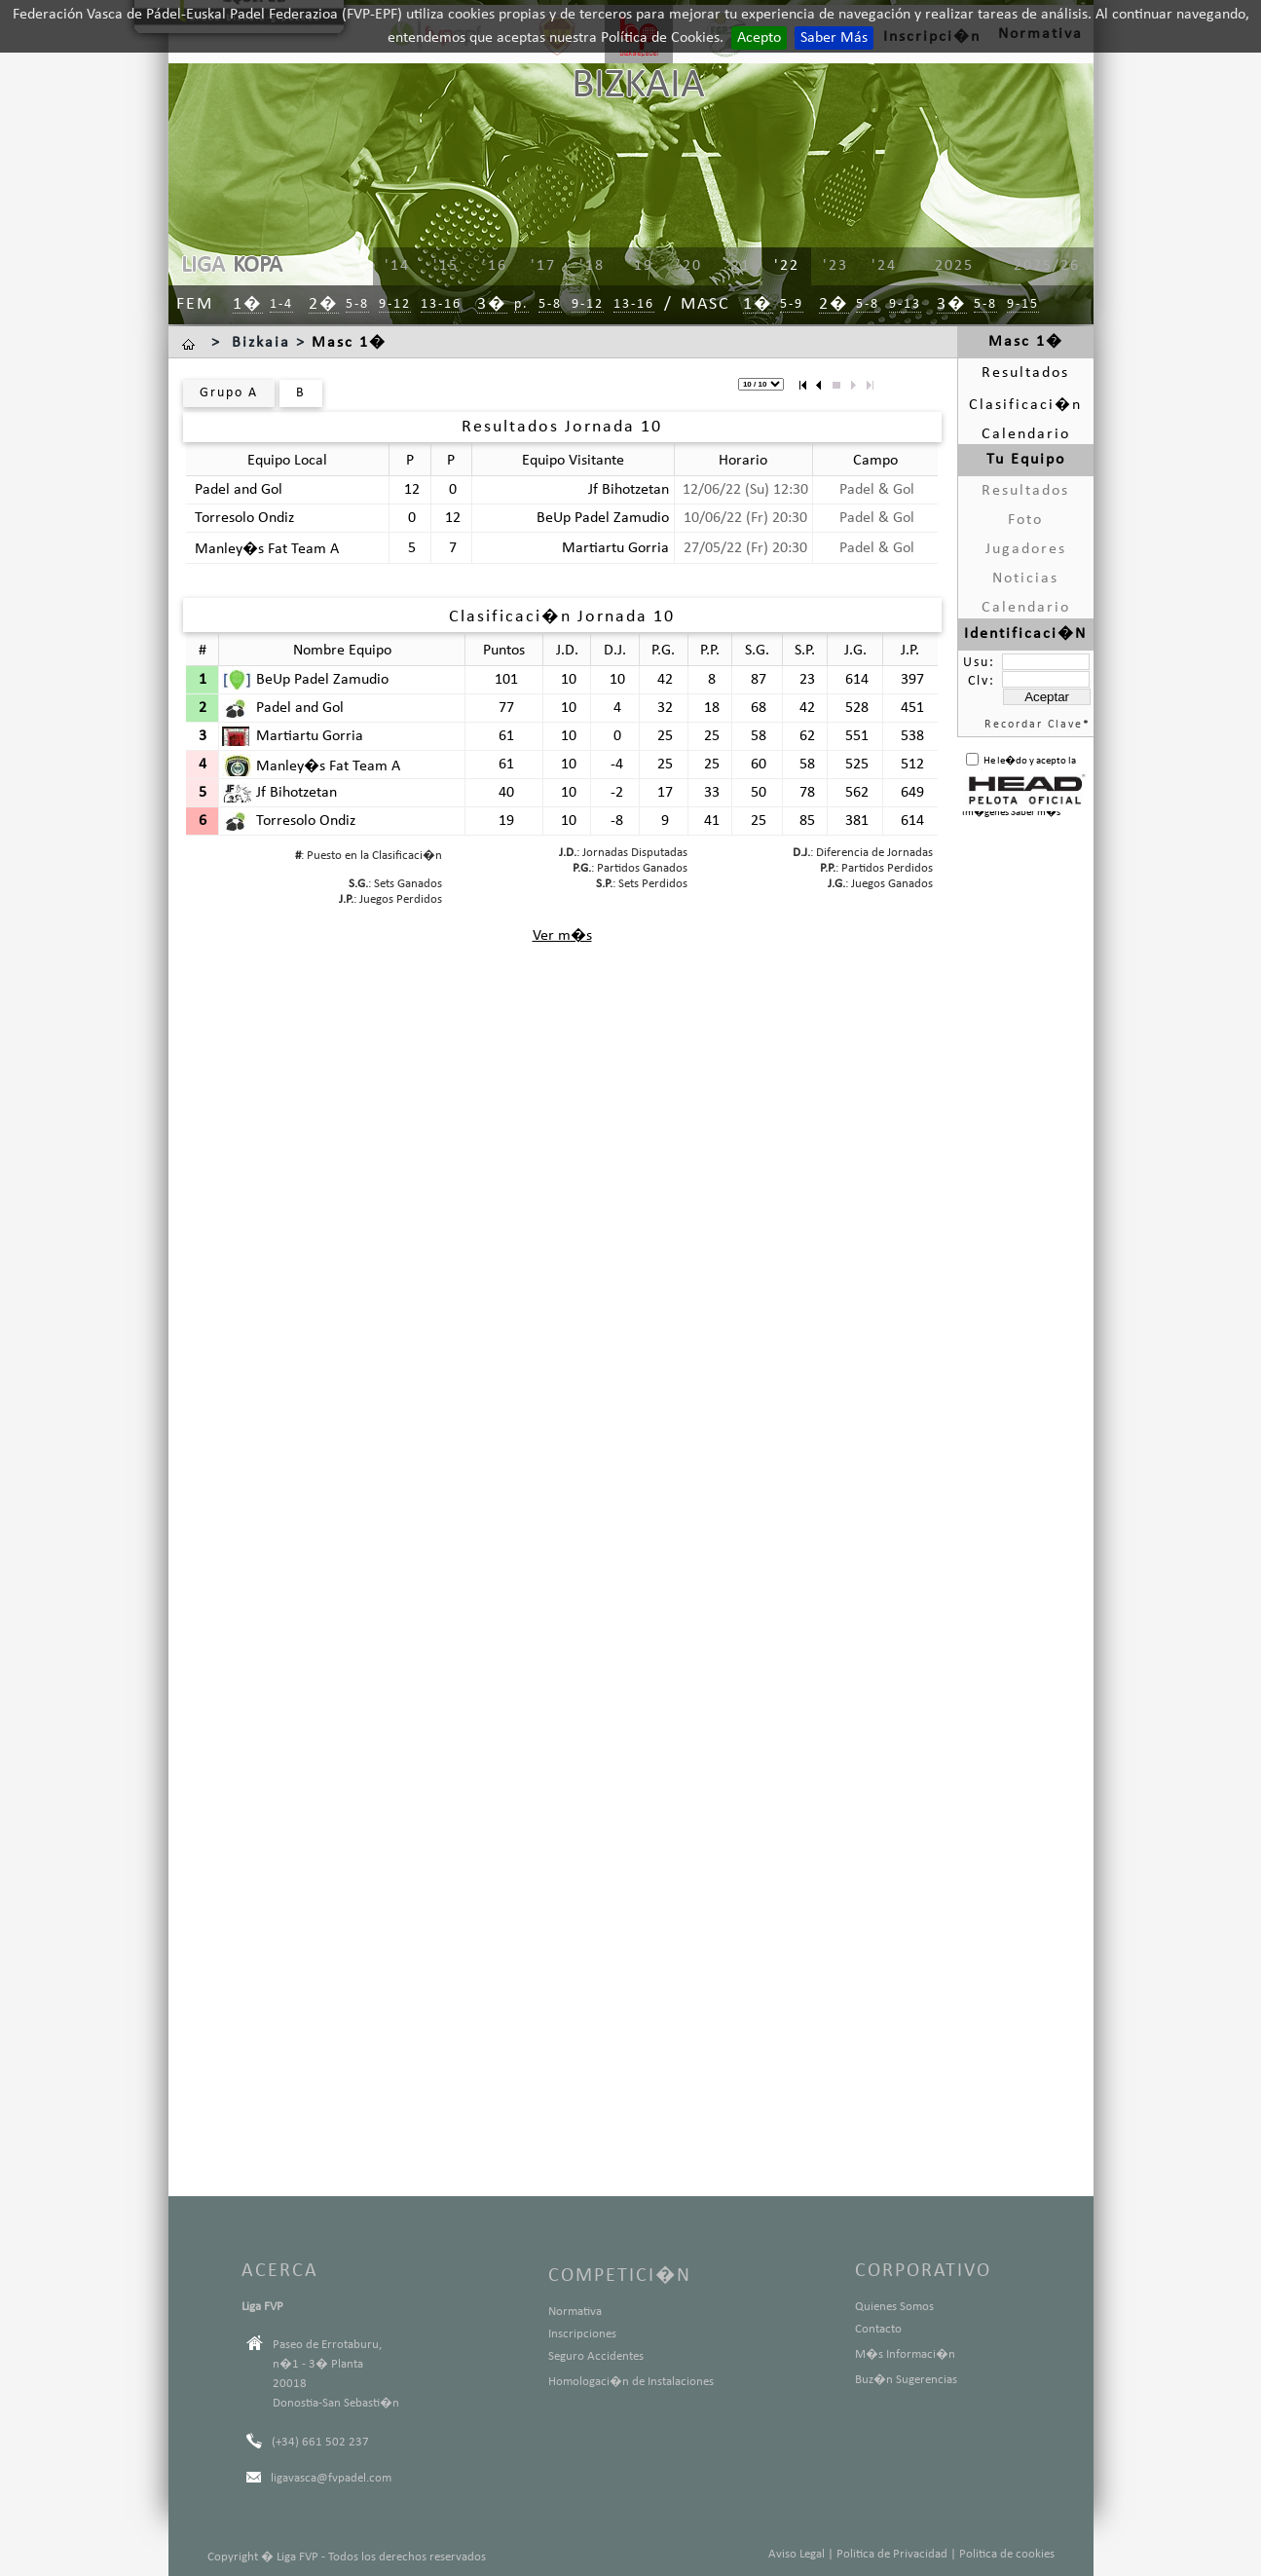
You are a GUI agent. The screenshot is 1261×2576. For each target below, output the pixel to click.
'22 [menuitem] (786, 266)
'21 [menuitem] (738, 266)
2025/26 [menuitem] (1047, 266)
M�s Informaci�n (905, 2354)
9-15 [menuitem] (1023, 304)
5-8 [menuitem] (357, 304)
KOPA (257, 266)
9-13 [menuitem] (905, 304)
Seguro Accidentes (596, 2356)
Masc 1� (349, 343)
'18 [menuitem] (592, 266)
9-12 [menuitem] (395, 304)
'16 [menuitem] (494, 266)
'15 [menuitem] (446, 266)
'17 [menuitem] (543, 266)
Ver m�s (562, 936)
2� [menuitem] (324, 304)
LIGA (203, 266)
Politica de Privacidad (891, 2554)
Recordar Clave (1033, 724)
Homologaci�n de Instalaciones (631, 2381)
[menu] (709, 266)
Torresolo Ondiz (244, 518)
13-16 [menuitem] (441, 304)
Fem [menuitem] (194, 304)
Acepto (759, 38)
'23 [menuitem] (835, 266)
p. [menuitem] (521, 304)
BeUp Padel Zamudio (603, 518)
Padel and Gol (238, 490)
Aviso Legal (796, 2554)
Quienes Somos (894, 2306)
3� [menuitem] (492, 304)
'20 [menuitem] (689, 266)
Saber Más (834, 38)
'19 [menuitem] (640, 266)
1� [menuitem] (248, 304)
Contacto (878, 2329)
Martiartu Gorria (615, 548)
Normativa (575, 2311)
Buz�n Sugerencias (906, 2379)
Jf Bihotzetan (628, 490)
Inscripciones (582, 2334)
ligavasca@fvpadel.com (331, 2478)
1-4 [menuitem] (281, 304)
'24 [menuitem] (884, 266)
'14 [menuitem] (397, 266)
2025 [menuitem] (954, 266)
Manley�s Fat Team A (267, 549)
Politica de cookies (1007, 2554)
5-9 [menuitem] (791, 304)
